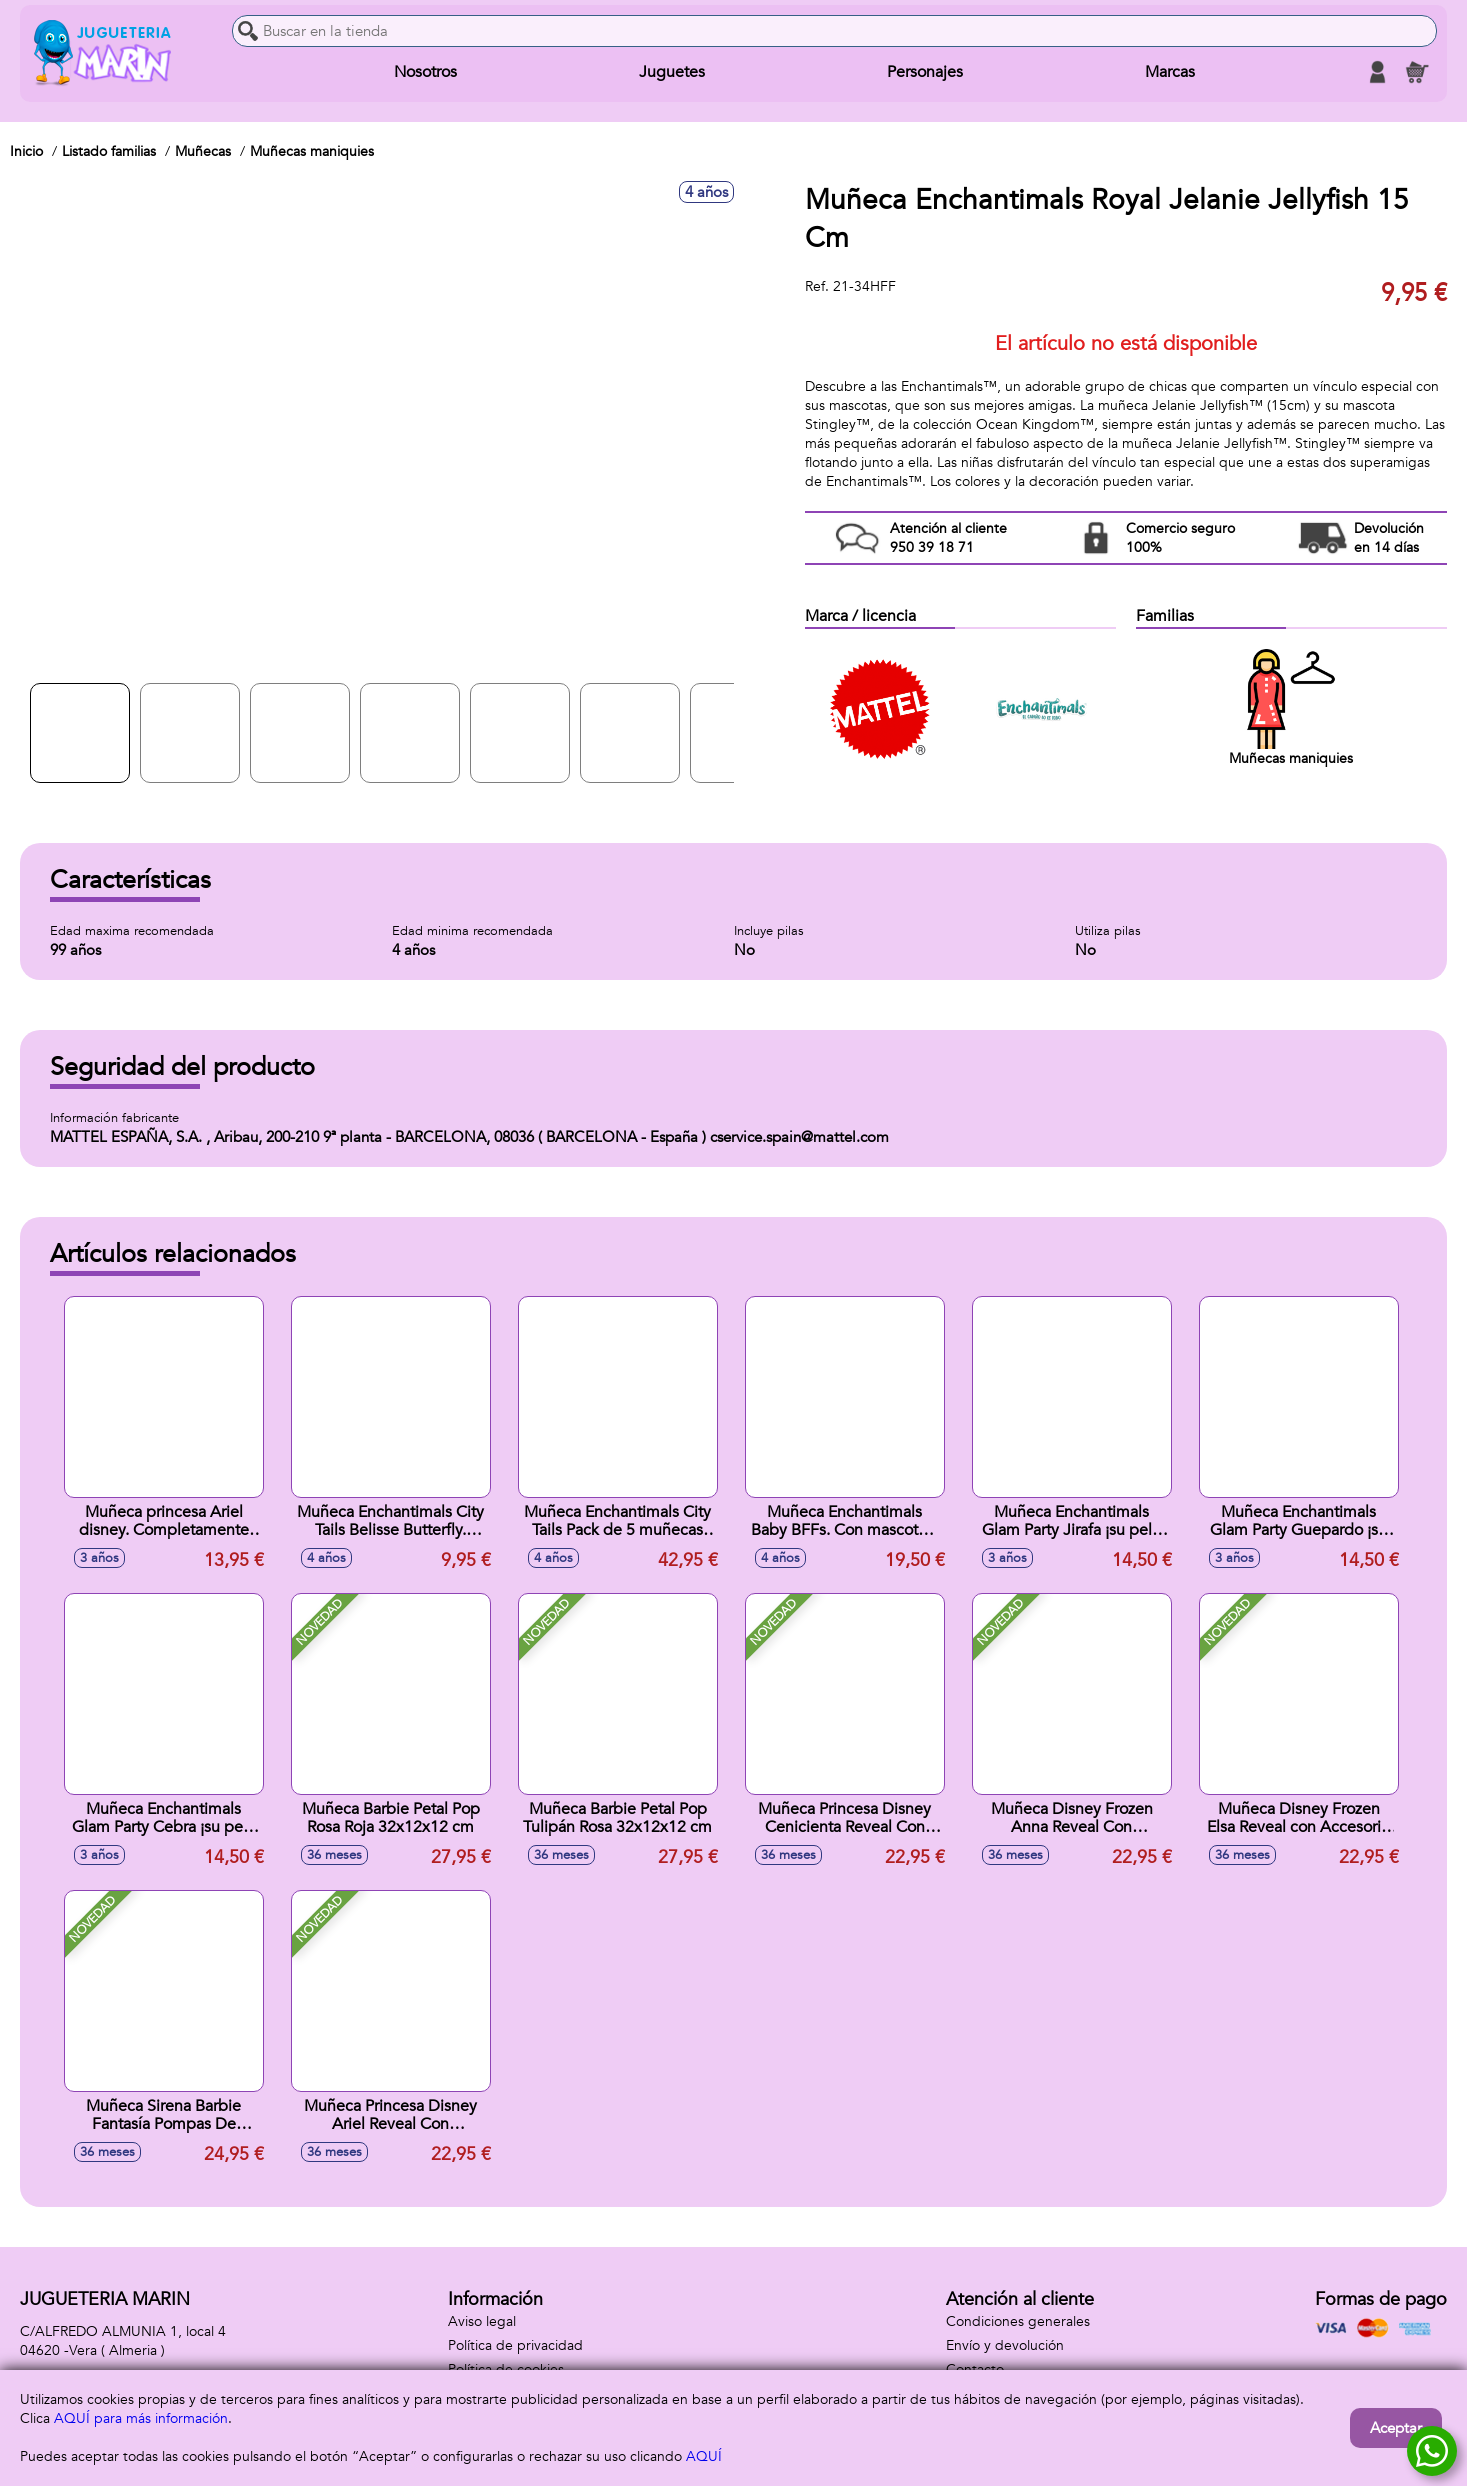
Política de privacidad (515, 2345)
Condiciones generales (1018, 2321)
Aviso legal (482, 2321)
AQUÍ (704, 2456)
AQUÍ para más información (141, 2418)
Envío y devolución (1005, 2345)
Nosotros (425, 72)
